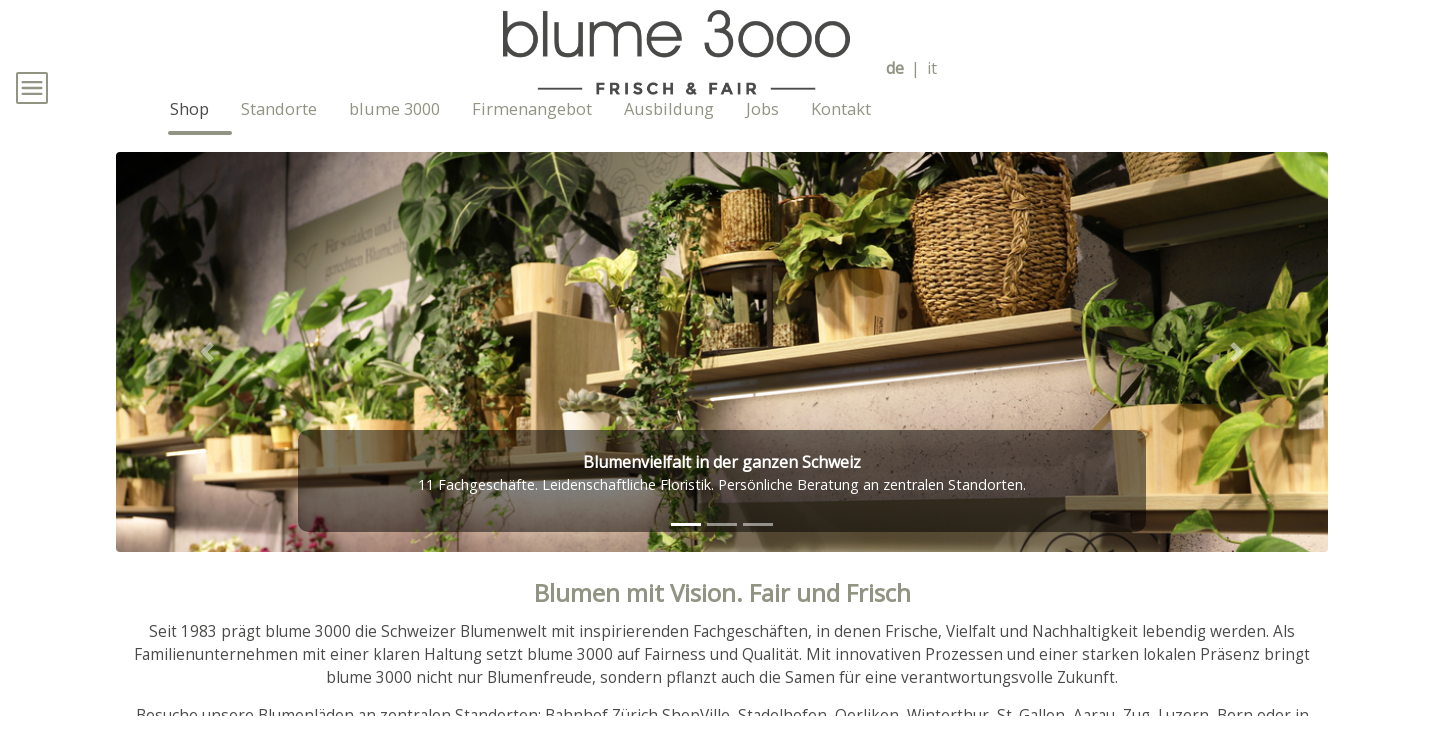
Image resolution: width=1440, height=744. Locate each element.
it (932, 68)
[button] (207, 381)
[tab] (686, 553)
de (895, 68)
